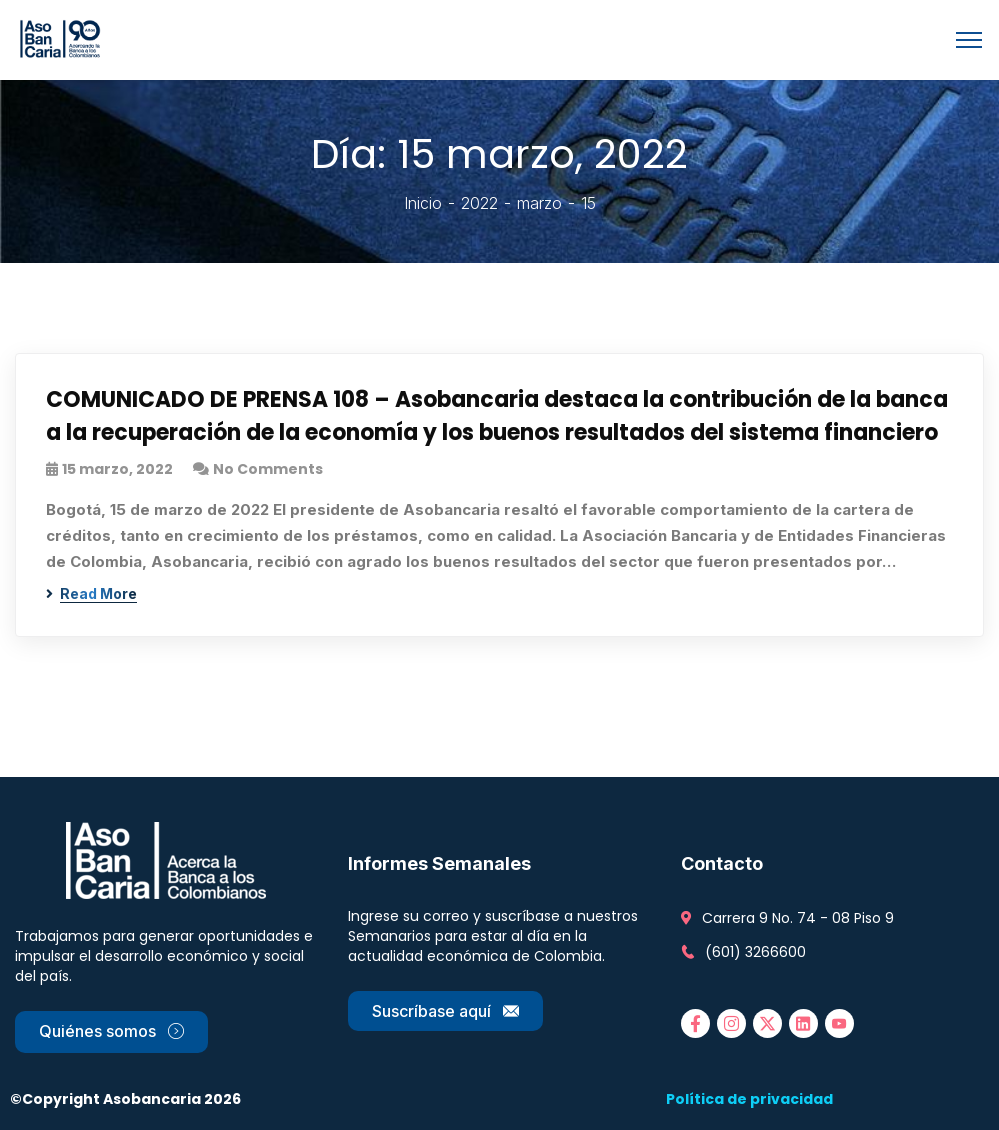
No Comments (268, 469)
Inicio (423, 203)
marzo (539, 203)
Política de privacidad (749, 1099)
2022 (479, 203)
